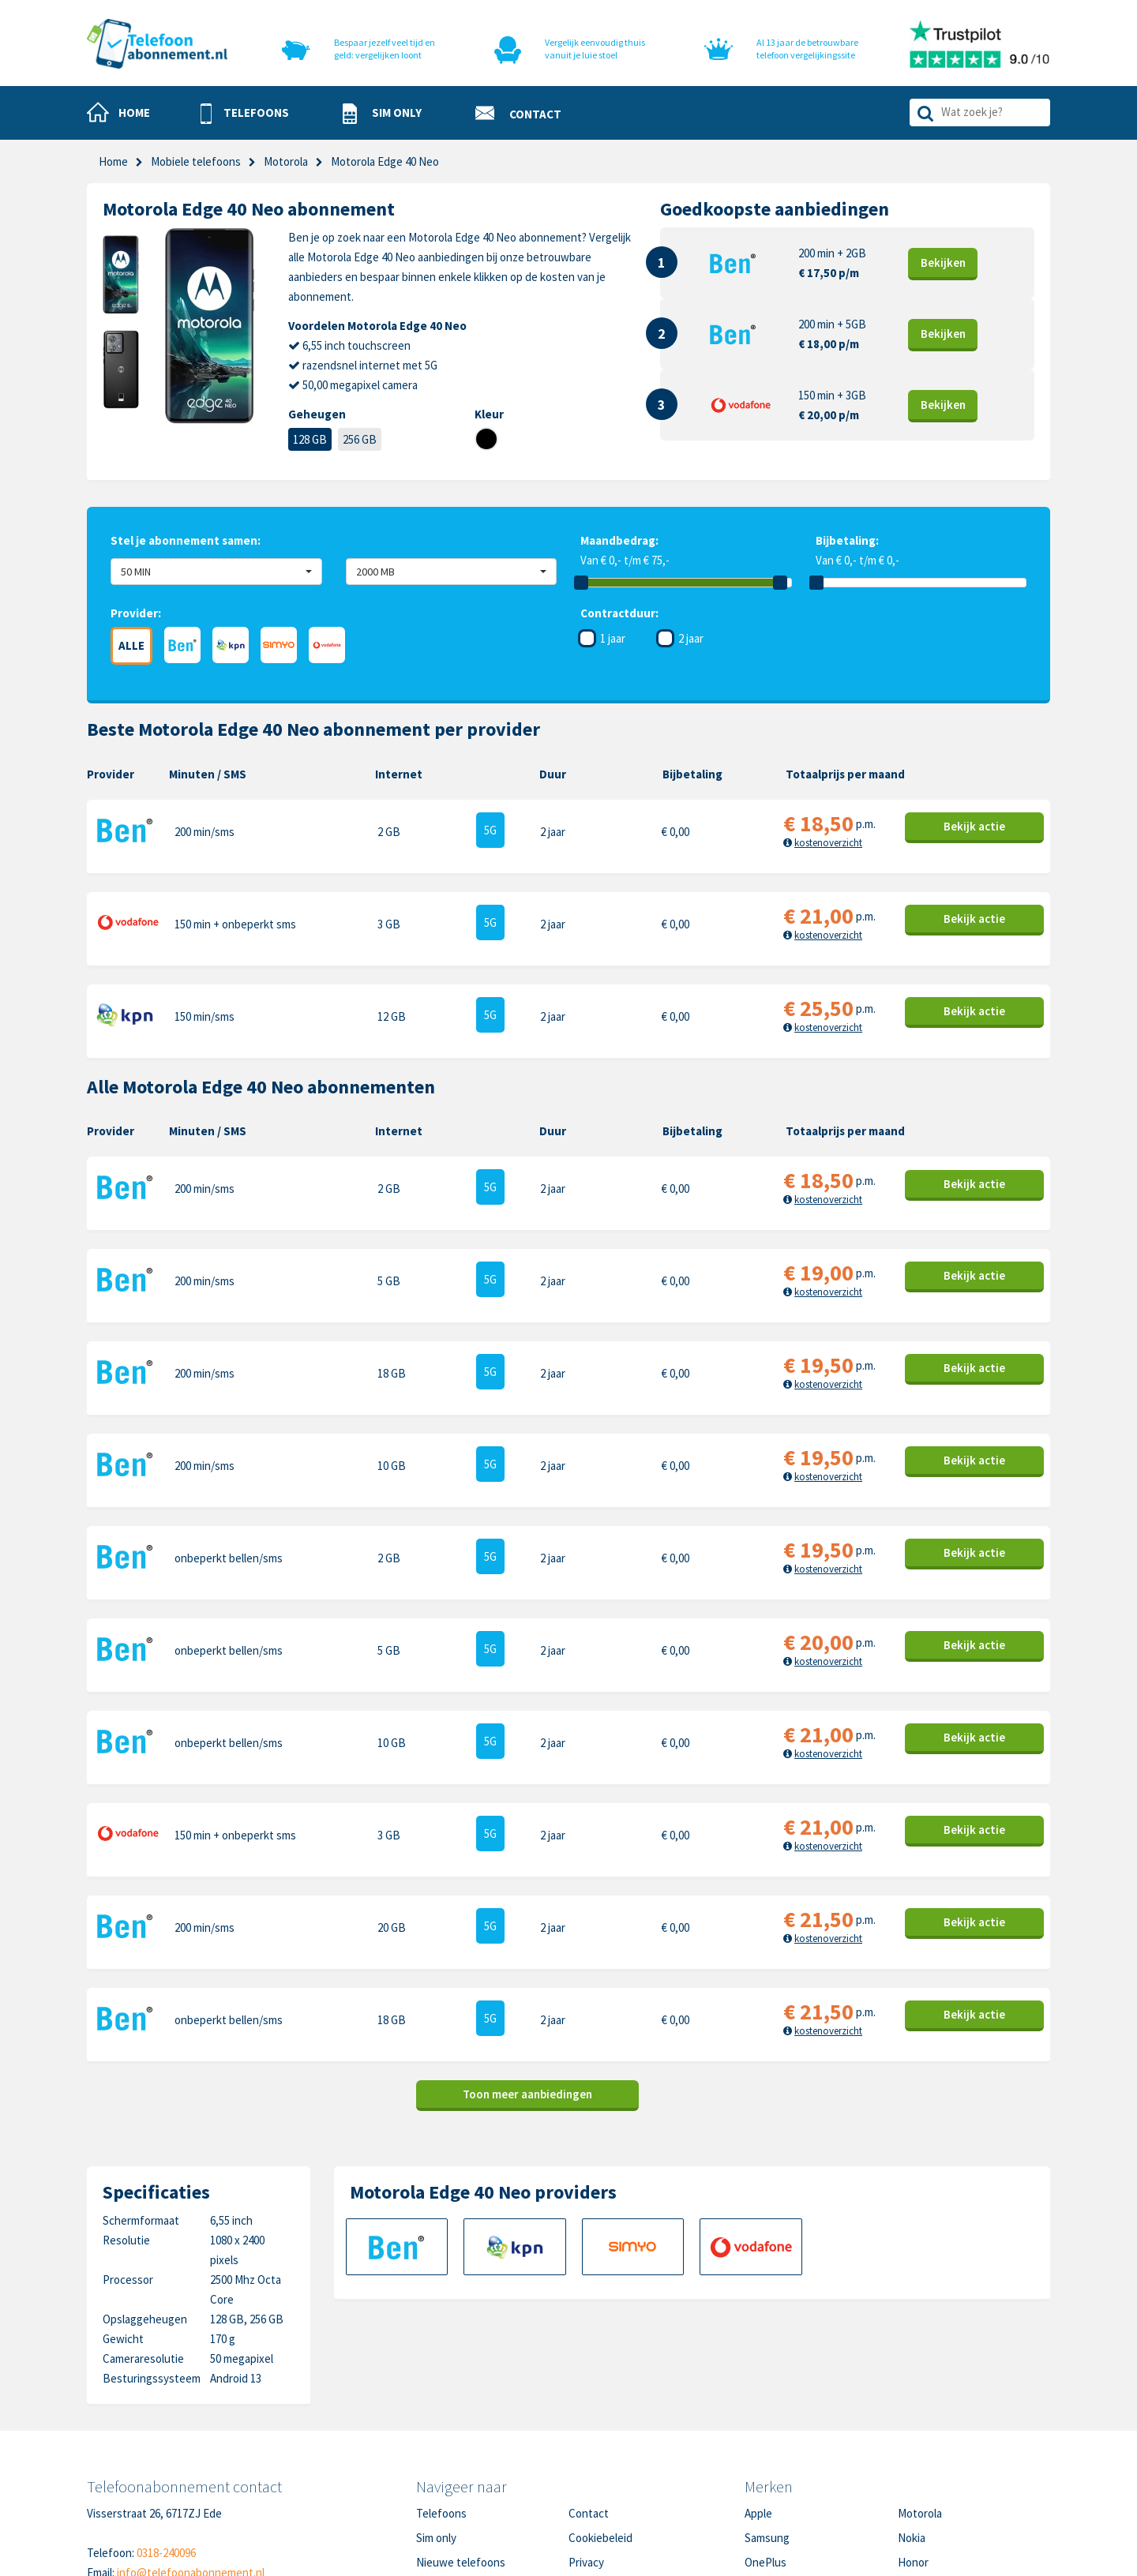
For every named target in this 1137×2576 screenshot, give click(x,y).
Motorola (920, 2369)
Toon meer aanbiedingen (527, 1949)
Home (113, 161)
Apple (758, 2369)
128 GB (310, 439)
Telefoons (441, 2369)
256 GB (360, 439)
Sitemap (588, 2467)
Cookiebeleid (600, 2394)
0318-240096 (166, 2409)
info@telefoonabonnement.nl (191, 2428)
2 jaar (691, 638)
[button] (244, 114)
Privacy (586, 2418)
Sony (910, 2442)
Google (762, 2442)
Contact (588, 2369)
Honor (913, 2418)
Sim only (436, 2394)
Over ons (438, 2442)
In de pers (440, 2467)
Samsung (767, 2394)
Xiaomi (760, 2467)
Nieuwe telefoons (460, 2418)
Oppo (911, 2467)
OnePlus (765, 2418)
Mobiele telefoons (196, 161)
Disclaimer (593, 2442)
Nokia (911, 2394)
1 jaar (612, 638)
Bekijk (943, 262)
